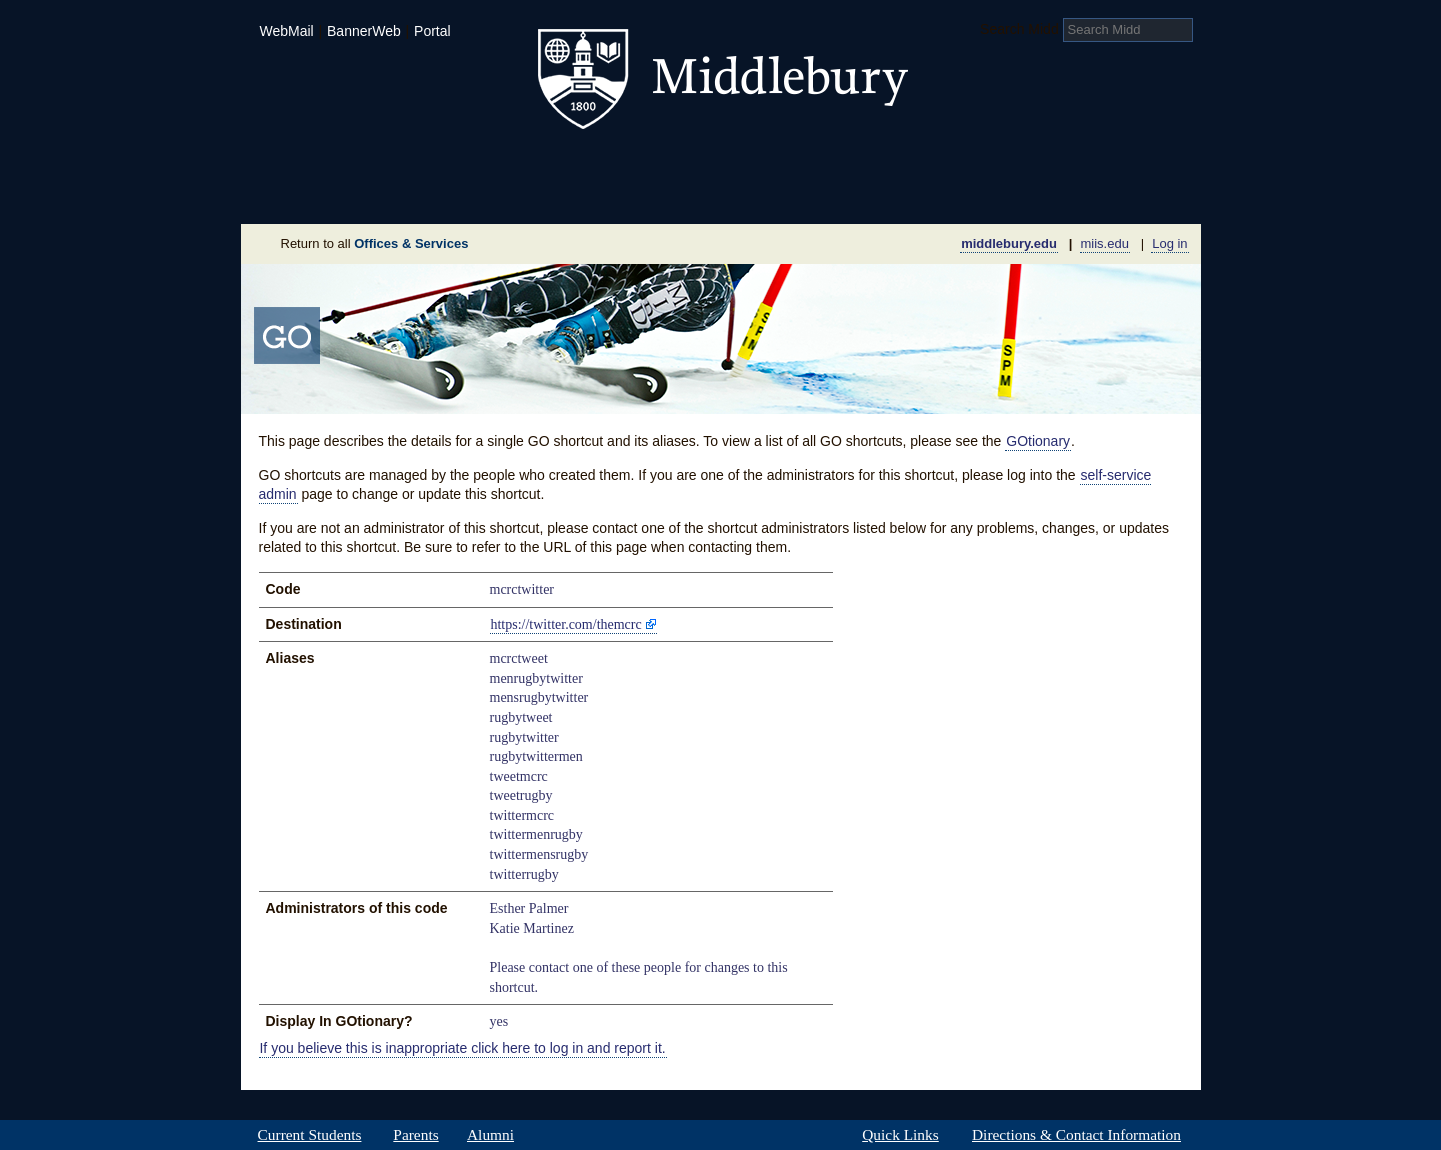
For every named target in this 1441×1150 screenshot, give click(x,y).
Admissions (311, 164)
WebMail (286, 31)
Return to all (375, 243)
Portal (432, 31)
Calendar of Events (910, 194)
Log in (1169, 243)
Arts (883, 164)
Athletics (770, 164)
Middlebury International (1071, 164)
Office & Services (1103, 194)
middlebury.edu (1009, 243)
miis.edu (1105, 243)
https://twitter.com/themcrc (565, 624)
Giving (634, 194)
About (339, 194)
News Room (745, 194)
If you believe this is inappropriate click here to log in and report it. (462, 1048)
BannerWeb (364, 31)
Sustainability (512, 194)
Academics (466, 164)
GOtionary (1038, 441)
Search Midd (1019, 29)
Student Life (623, 164)
